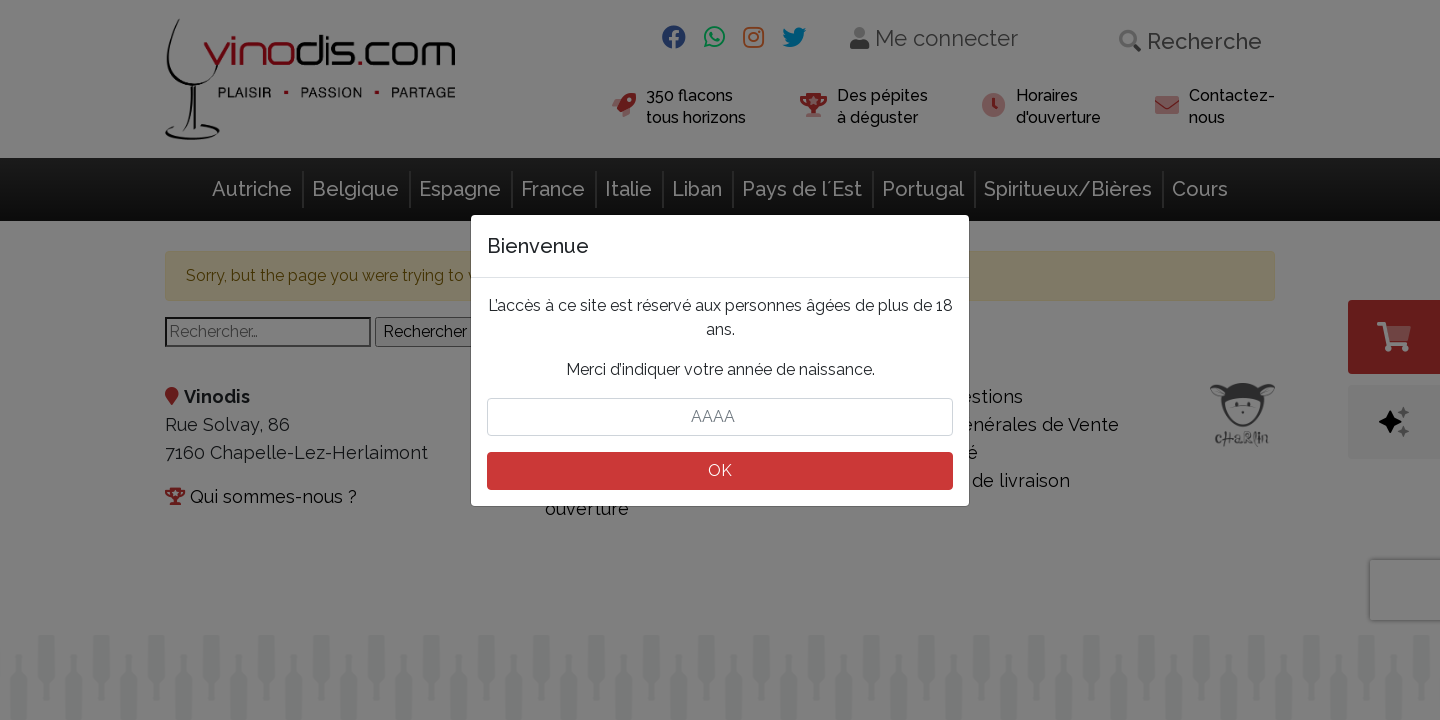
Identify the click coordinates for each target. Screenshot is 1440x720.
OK (720, 470)
